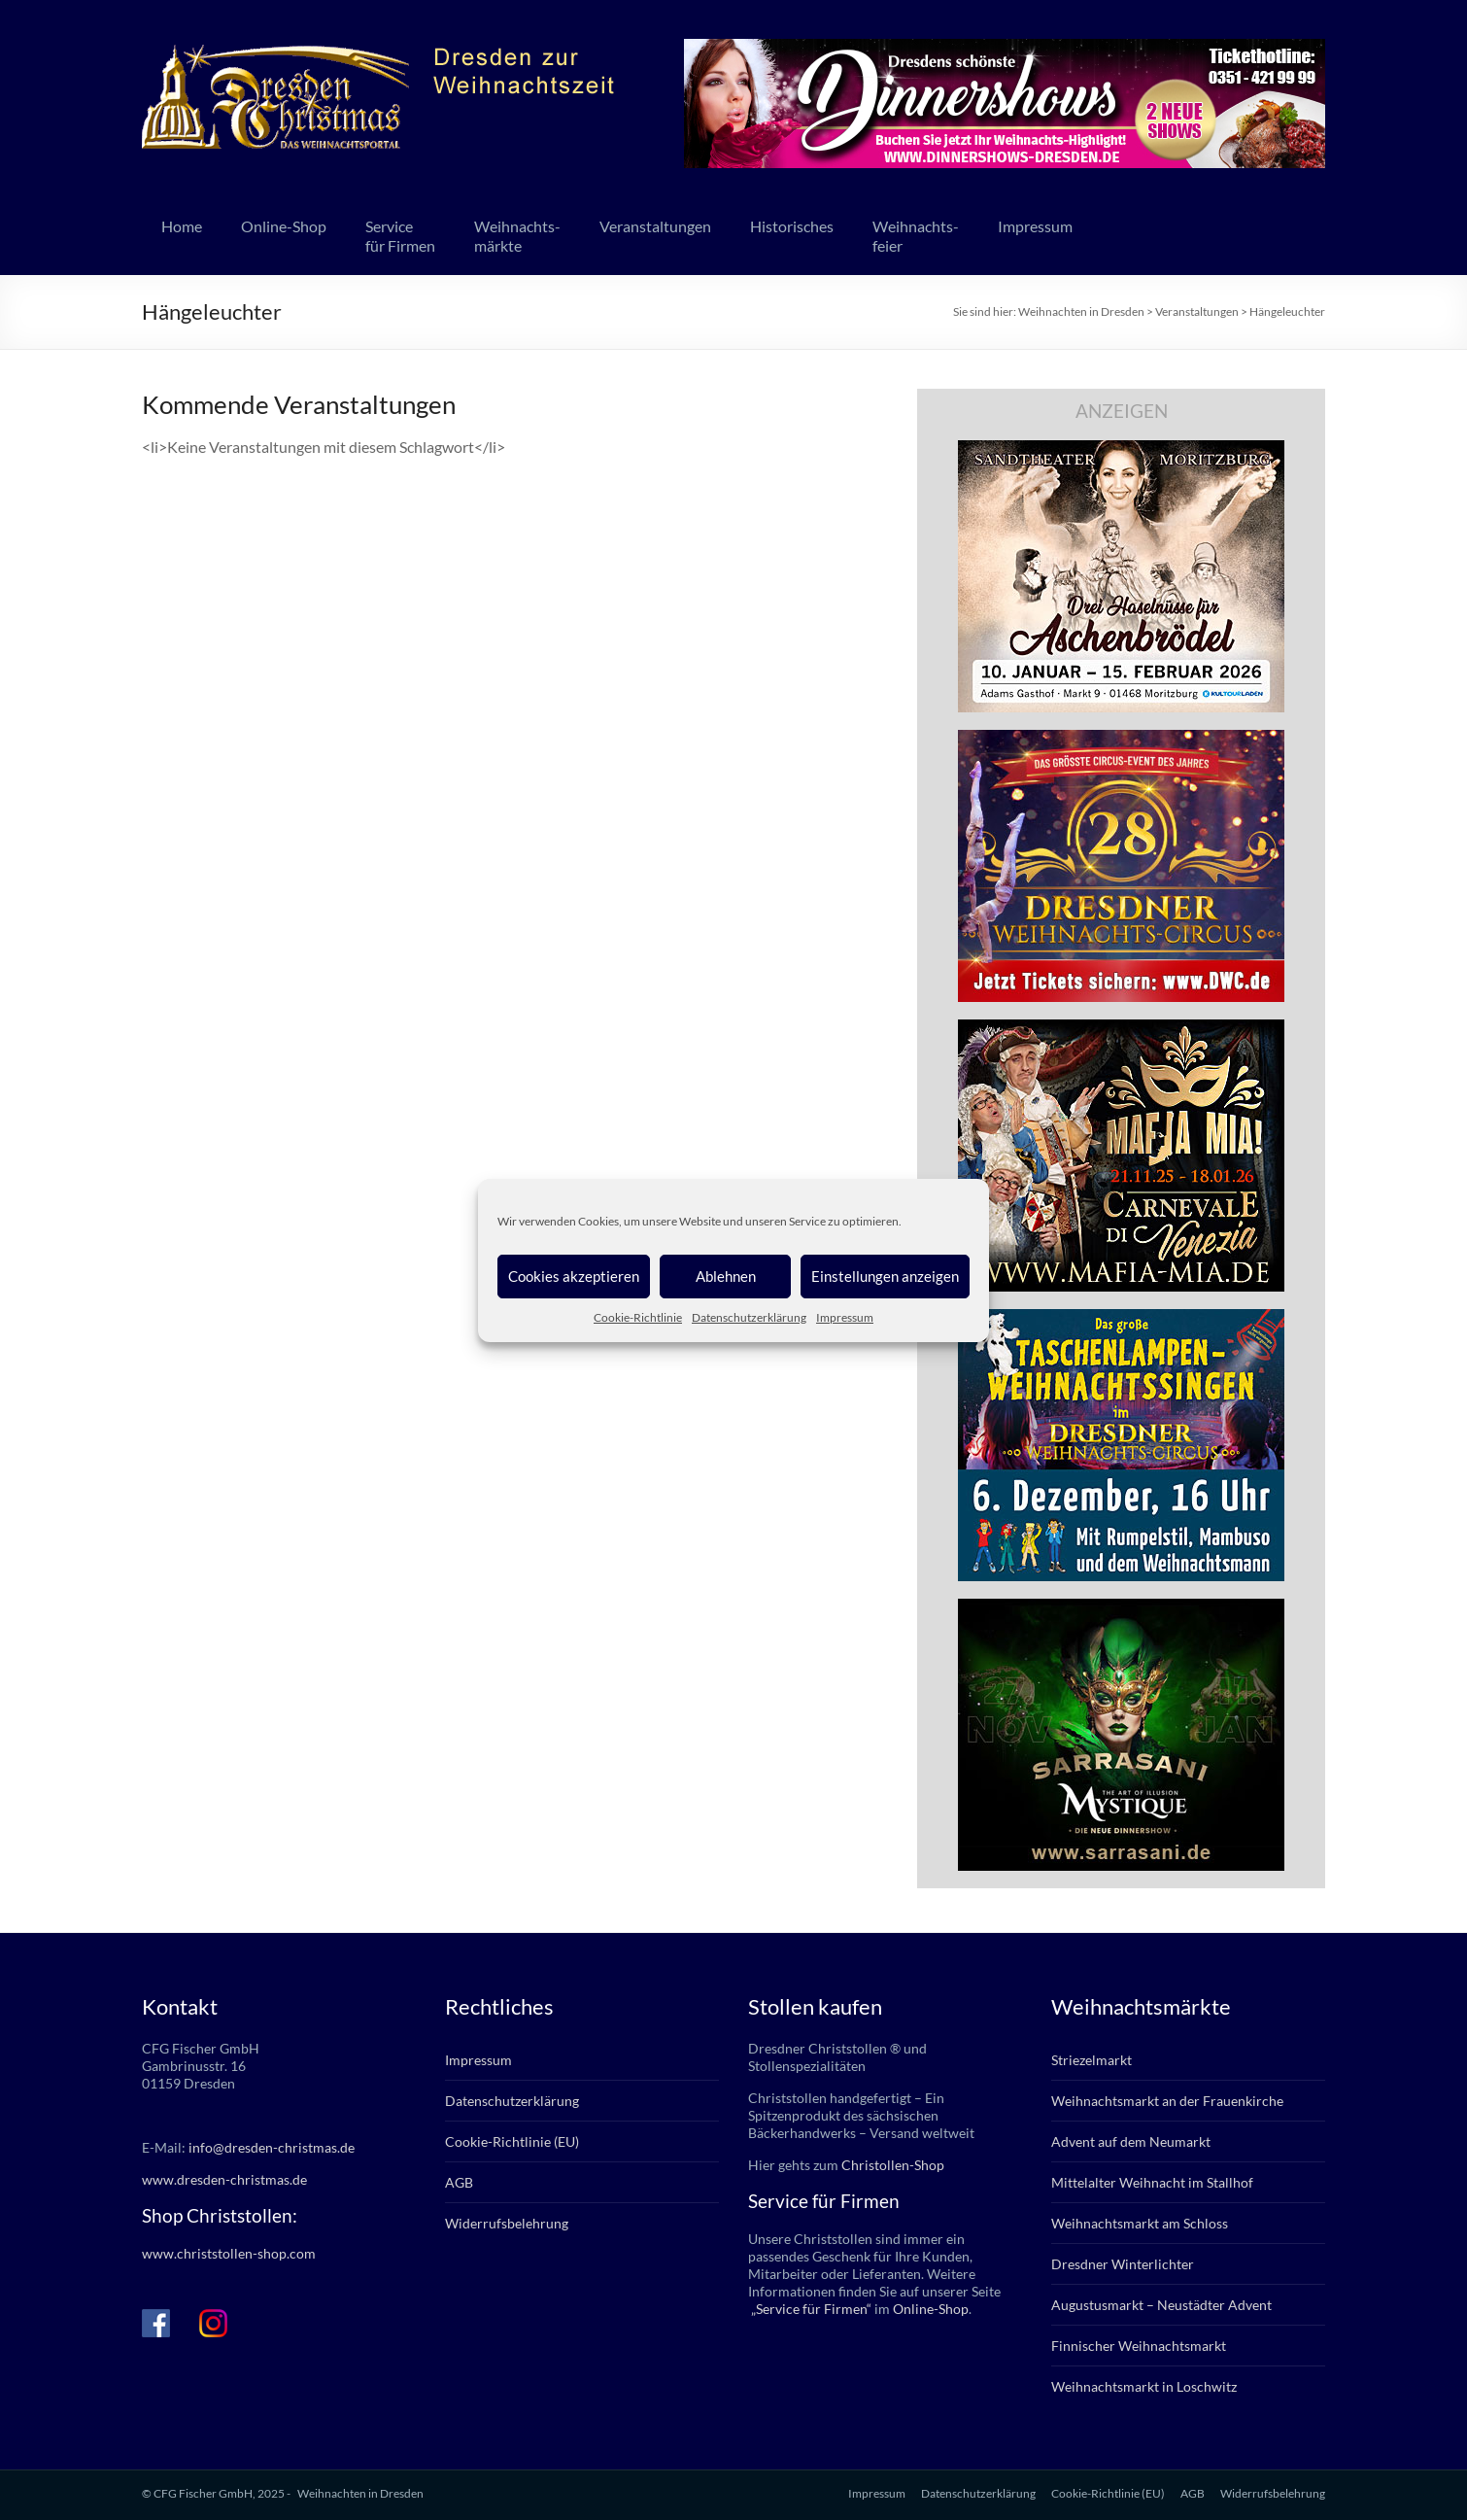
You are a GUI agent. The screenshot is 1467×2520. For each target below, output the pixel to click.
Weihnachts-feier (915, 236)
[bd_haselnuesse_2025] (1121, 449)
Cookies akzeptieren (573, 1276)
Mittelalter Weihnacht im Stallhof (1152, 2182)
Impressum (844, 1317)
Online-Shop (283, 226)
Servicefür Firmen (400, 236)
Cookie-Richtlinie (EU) (512, 2141)
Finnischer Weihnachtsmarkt (1138, 2345)
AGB (459, 2182)
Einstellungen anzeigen (885, 1276)
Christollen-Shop (892, 2165)
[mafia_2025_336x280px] (1121, 1028)
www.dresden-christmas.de (224, 2179)
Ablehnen (726, 1276)
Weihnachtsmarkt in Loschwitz (1144, 2386)
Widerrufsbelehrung (506, 2223)
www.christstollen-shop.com (229, 2253)
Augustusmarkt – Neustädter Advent (1161, 2304)
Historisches (792, 226)
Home (181, 226)
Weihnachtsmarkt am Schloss (1139, 2223)
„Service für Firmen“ (809, 2308)
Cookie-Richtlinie (638, 1317)
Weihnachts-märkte (517, 236)
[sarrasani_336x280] (1121, 1608)
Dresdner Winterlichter (1122, 2264)
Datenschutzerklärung (749, 1317)
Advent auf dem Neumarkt (1131, 2141)
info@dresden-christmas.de (271, 2147)
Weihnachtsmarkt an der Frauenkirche (1167, 2100)
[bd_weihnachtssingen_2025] (1121, 1318)
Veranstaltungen (655, 226)
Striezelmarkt (1091, 2060)
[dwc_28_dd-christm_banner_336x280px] (1121, 739)
